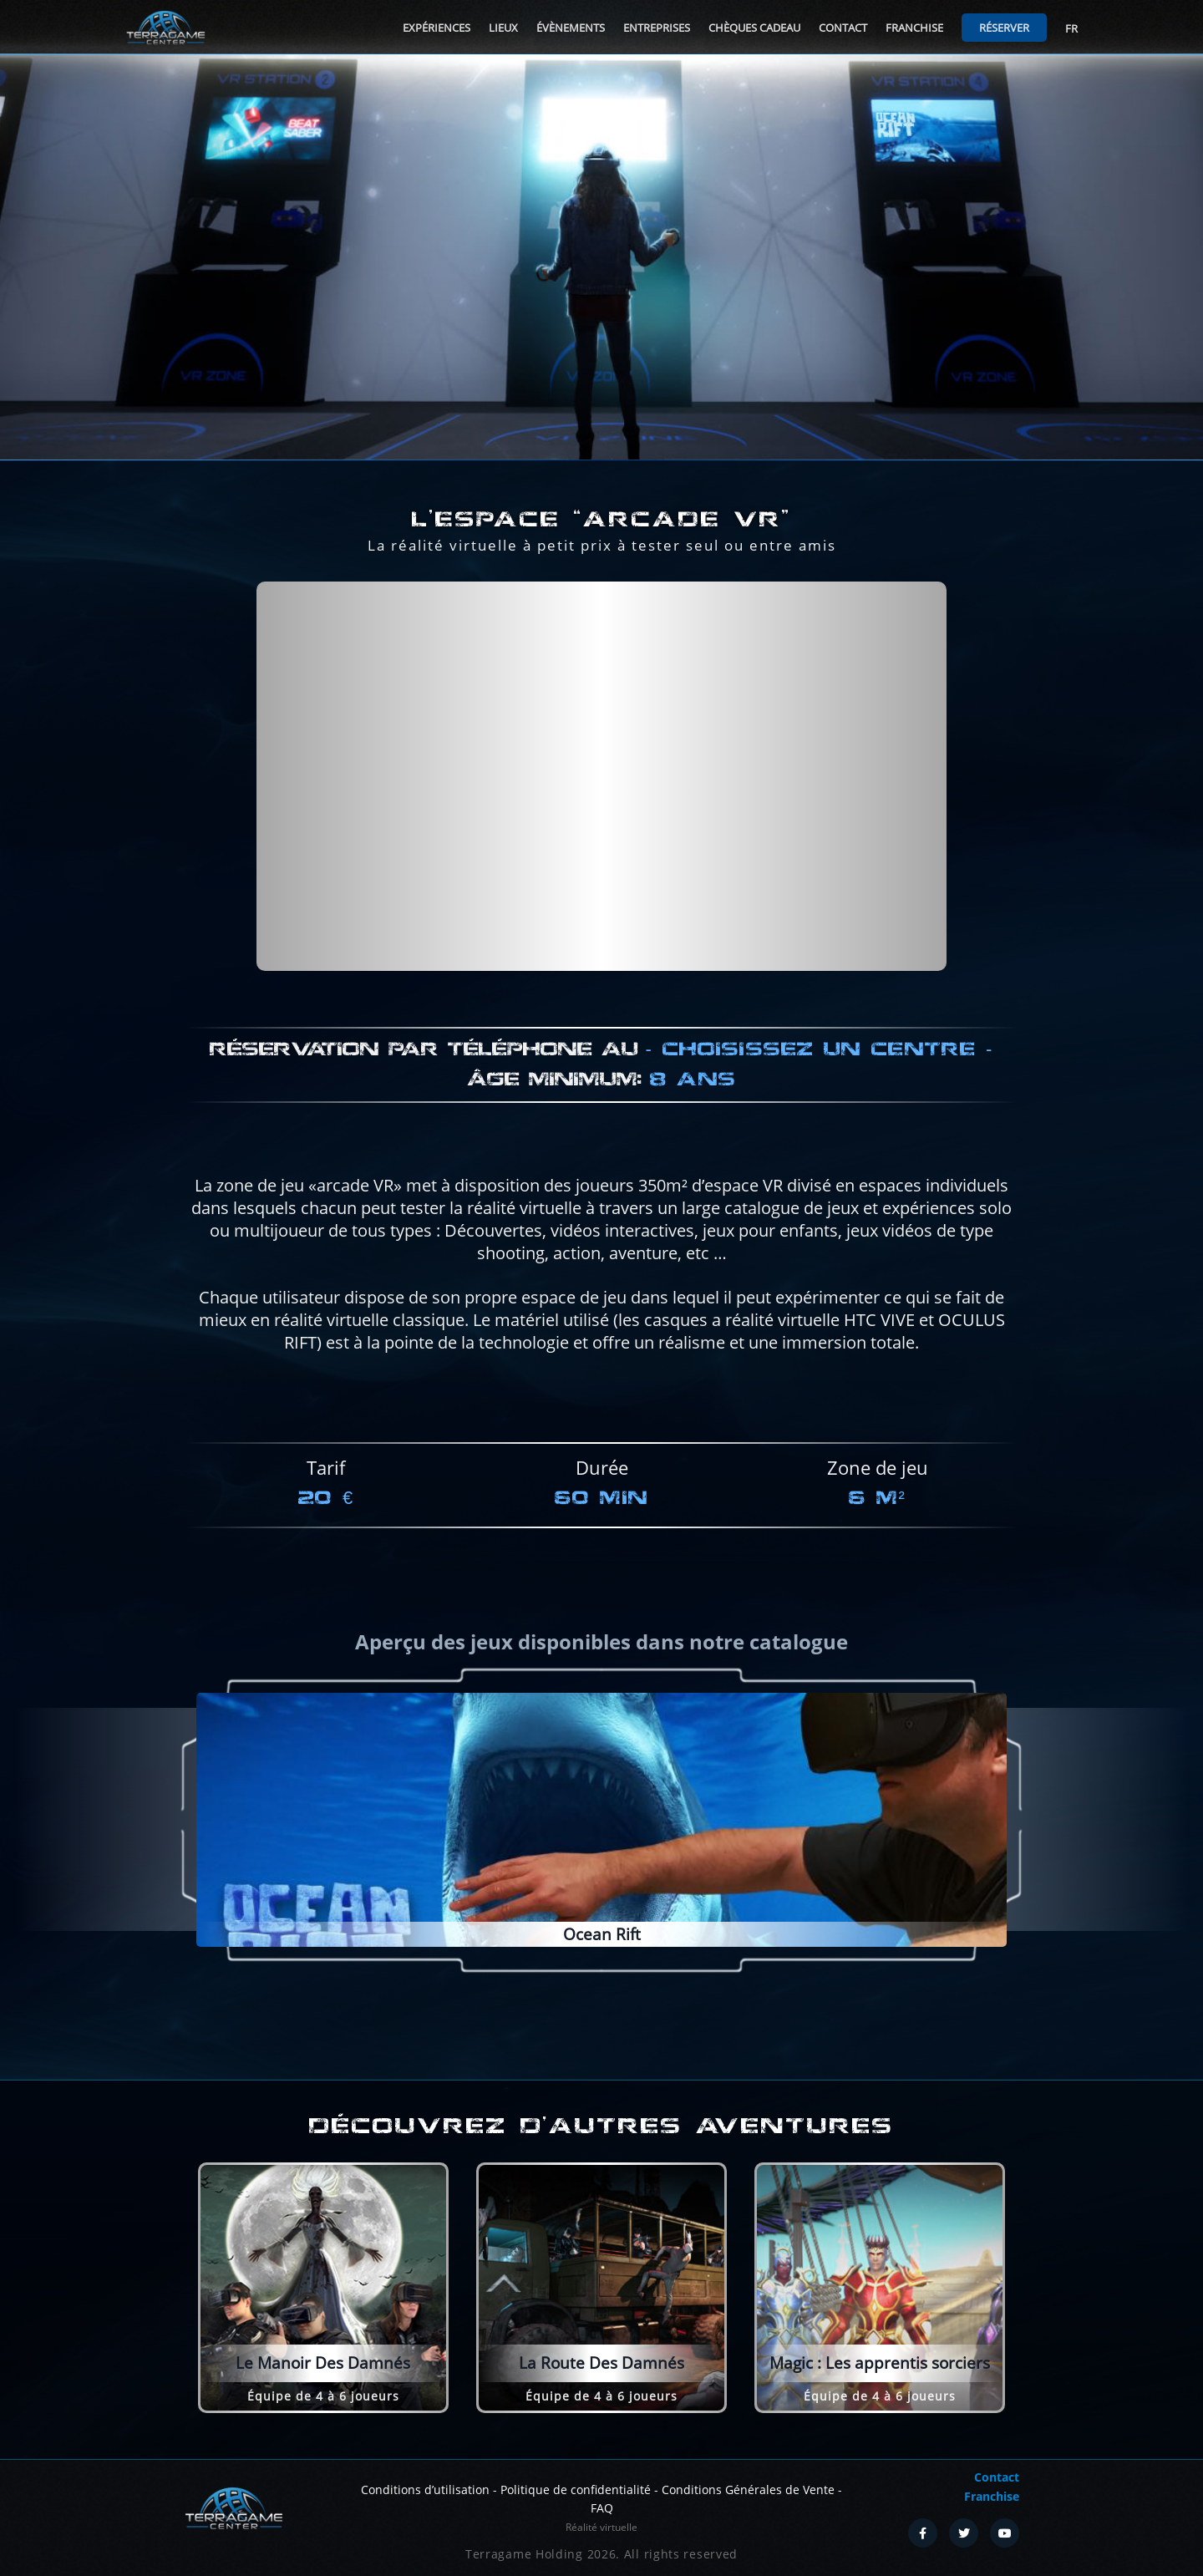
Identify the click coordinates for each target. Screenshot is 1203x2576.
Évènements (570, 27)
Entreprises (656, 27)
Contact (843, 27)
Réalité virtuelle (601, 2527)
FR (1071, 28)
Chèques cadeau (754, 27)
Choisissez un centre (819, 1123)
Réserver (1004, 27)
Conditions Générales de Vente (748, 2489)
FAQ (602, 2508)
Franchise (914, 27)
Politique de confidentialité (575, 2489)
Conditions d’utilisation (425, 2489)
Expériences (436, 27)
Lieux (503, 27)
